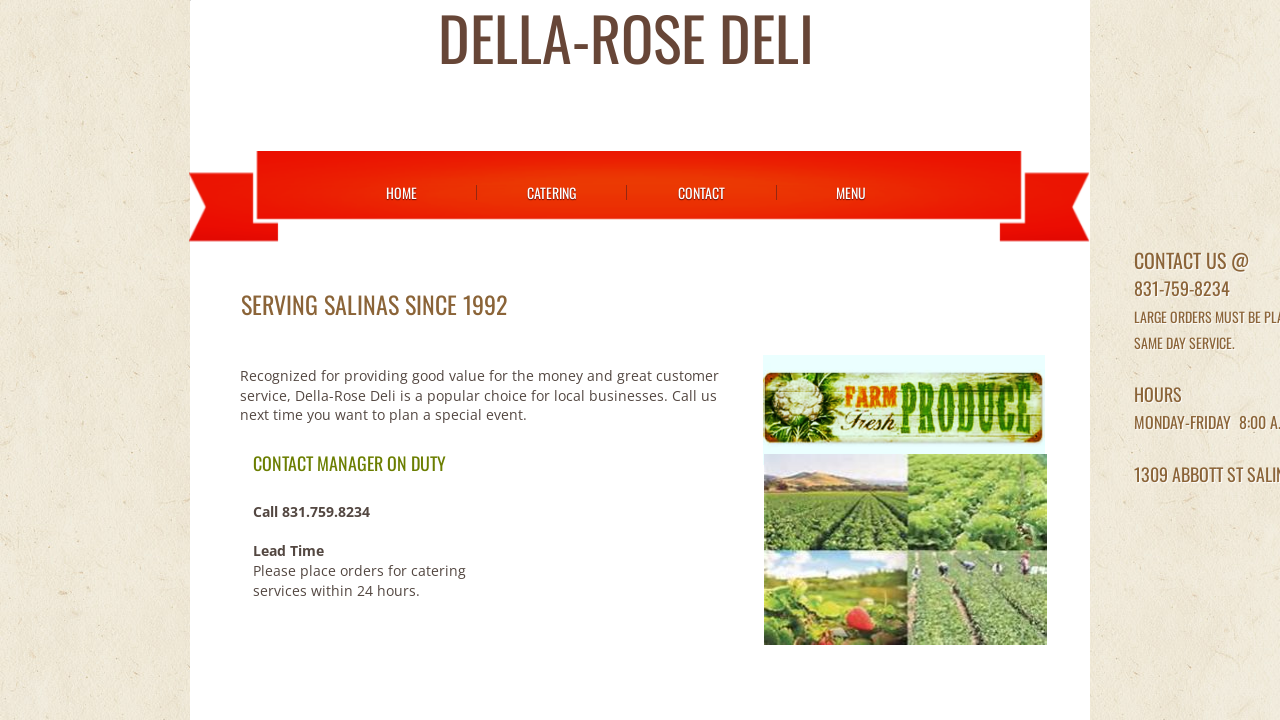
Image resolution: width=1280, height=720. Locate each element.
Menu (851, 192)
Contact (701, 192)
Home (401, 192)
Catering (551, 192)
